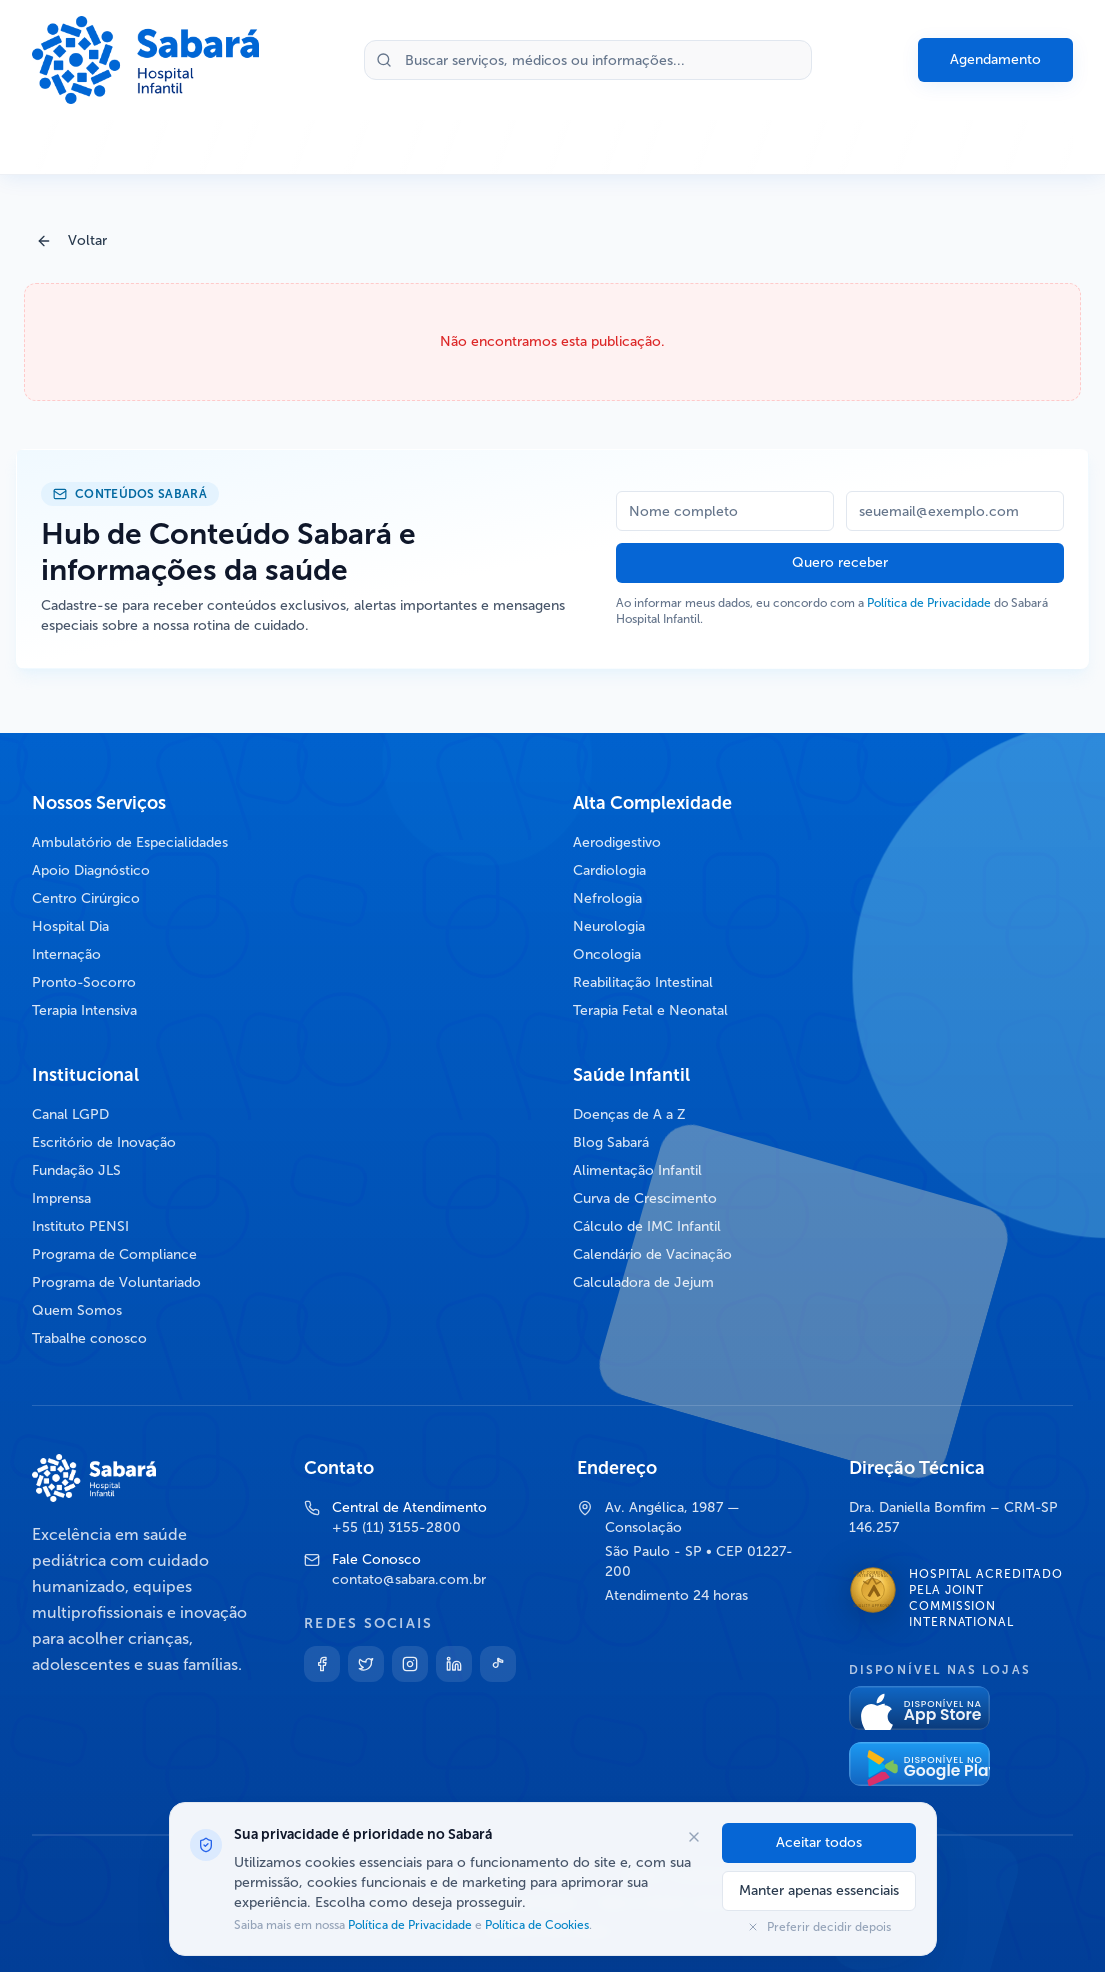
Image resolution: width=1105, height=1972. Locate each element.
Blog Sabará (611, 1142)
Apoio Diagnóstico (91, 870)
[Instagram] (410, 1664)
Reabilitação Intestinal (643, 982)
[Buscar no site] (588, 60)
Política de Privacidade (929, 603)
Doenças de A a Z (629, 1114)
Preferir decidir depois (819, 1927)
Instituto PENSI (80, 1226)
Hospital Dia (70, 926)
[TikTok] (498, 1664)
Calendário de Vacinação (652, 1254)
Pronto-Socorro (84, 982)
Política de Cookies (535, 1925)
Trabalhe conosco (89, 1338)
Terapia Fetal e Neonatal (650, 1010)
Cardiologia (609, 870)
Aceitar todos (819, 1842)
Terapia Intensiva (84, 1010)
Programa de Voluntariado (116, 1282)
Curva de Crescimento (645, 1198)
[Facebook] (322, 1664)
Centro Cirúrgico (86, 898)
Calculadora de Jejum (643, 1282)
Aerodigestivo (617, 842)
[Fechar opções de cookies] (694, 1837)
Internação (66, 954)
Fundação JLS (76, 1170)
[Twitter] (366, 1664)
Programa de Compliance (114, 1254)
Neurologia (609, 926)
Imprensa (61, 1198)
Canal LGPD (70, 1114)
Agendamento (995, 59)
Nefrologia (607, 898)
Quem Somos (77, 1310)
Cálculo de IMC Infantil (647, 1226)
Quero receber (840, 562)
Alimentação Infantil (637, 1170)
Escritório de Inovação (104, 1142)
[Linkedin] (454, 1664)
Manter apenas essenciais (819, 1890)
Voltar (71, 240)
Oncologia (607, 954)
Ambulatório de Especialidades (130, 842)
